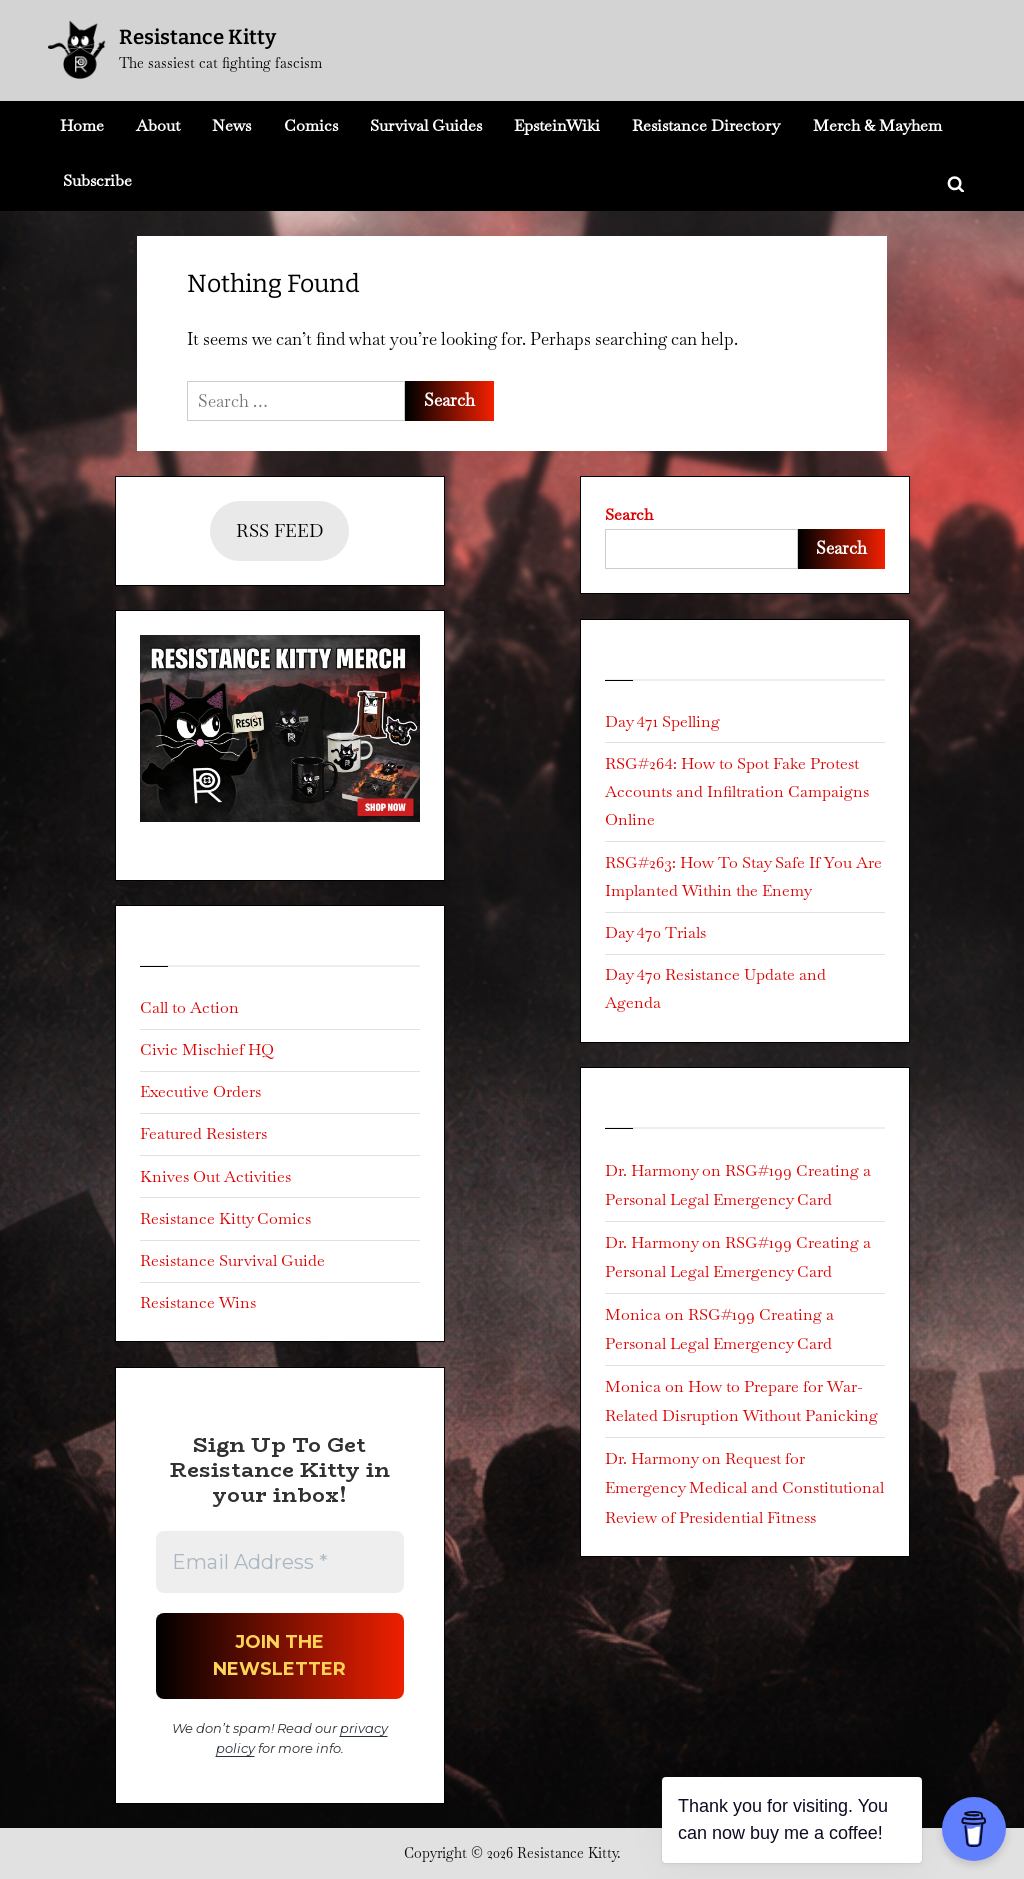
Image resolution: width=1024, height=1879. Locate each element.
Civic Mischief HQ (207, 1049)
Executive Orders (200, 1091)
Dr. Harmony (651, 1170)
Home (82, 125)
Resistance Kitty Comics (225, 1218)
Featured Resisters (203, 1133)
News (231, 125)
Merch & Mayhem (877, 125)
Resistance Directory (706, 125)
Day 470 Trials (655, 932)
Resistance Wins (198, 1302)
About (158, 125)
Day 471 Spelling (662, 721)
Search (629, 514)
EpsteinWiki (557, 125)
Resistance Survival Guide (232, 1260)
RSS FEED (279, 530)
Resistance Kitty (197, 37)
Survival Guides (426, 125)
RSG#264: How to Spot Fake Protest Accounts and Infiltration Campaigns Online (737, 792)
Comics (311, 125)
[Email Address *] (280, 1562)
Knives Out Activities (215, 1176)
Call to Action (189, 1007)
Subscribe (97, 180)
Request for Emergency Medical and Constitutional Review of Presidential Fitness (744, 1487)
